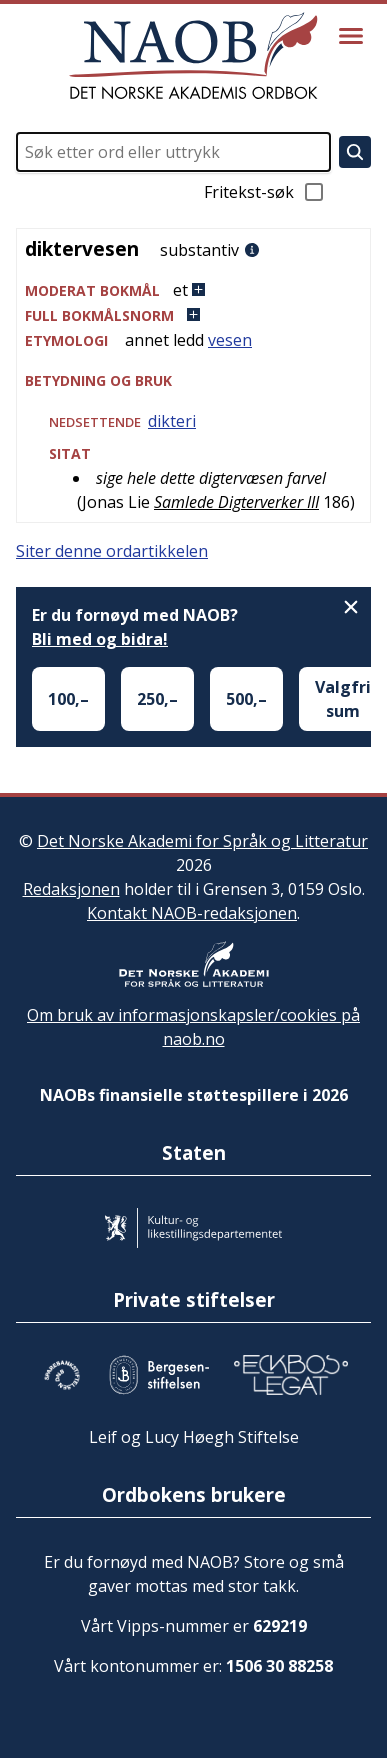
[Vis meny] (351, 36)
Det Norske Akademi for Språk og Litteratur (202, 841)
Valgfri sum (343, 699)
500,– (246, 699)
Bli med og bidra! (100, 639)
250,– (157, 699)
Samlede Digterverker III (236, 502)
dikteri (172, 421)
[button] (193, 290)
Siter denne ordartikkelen (112, 551)
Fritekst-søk (265, 192)
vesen (230, 340)
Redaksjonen (71, 889)
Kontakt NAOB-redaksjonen (192, 913)
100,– (68, 699)
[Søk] (355, 152)
